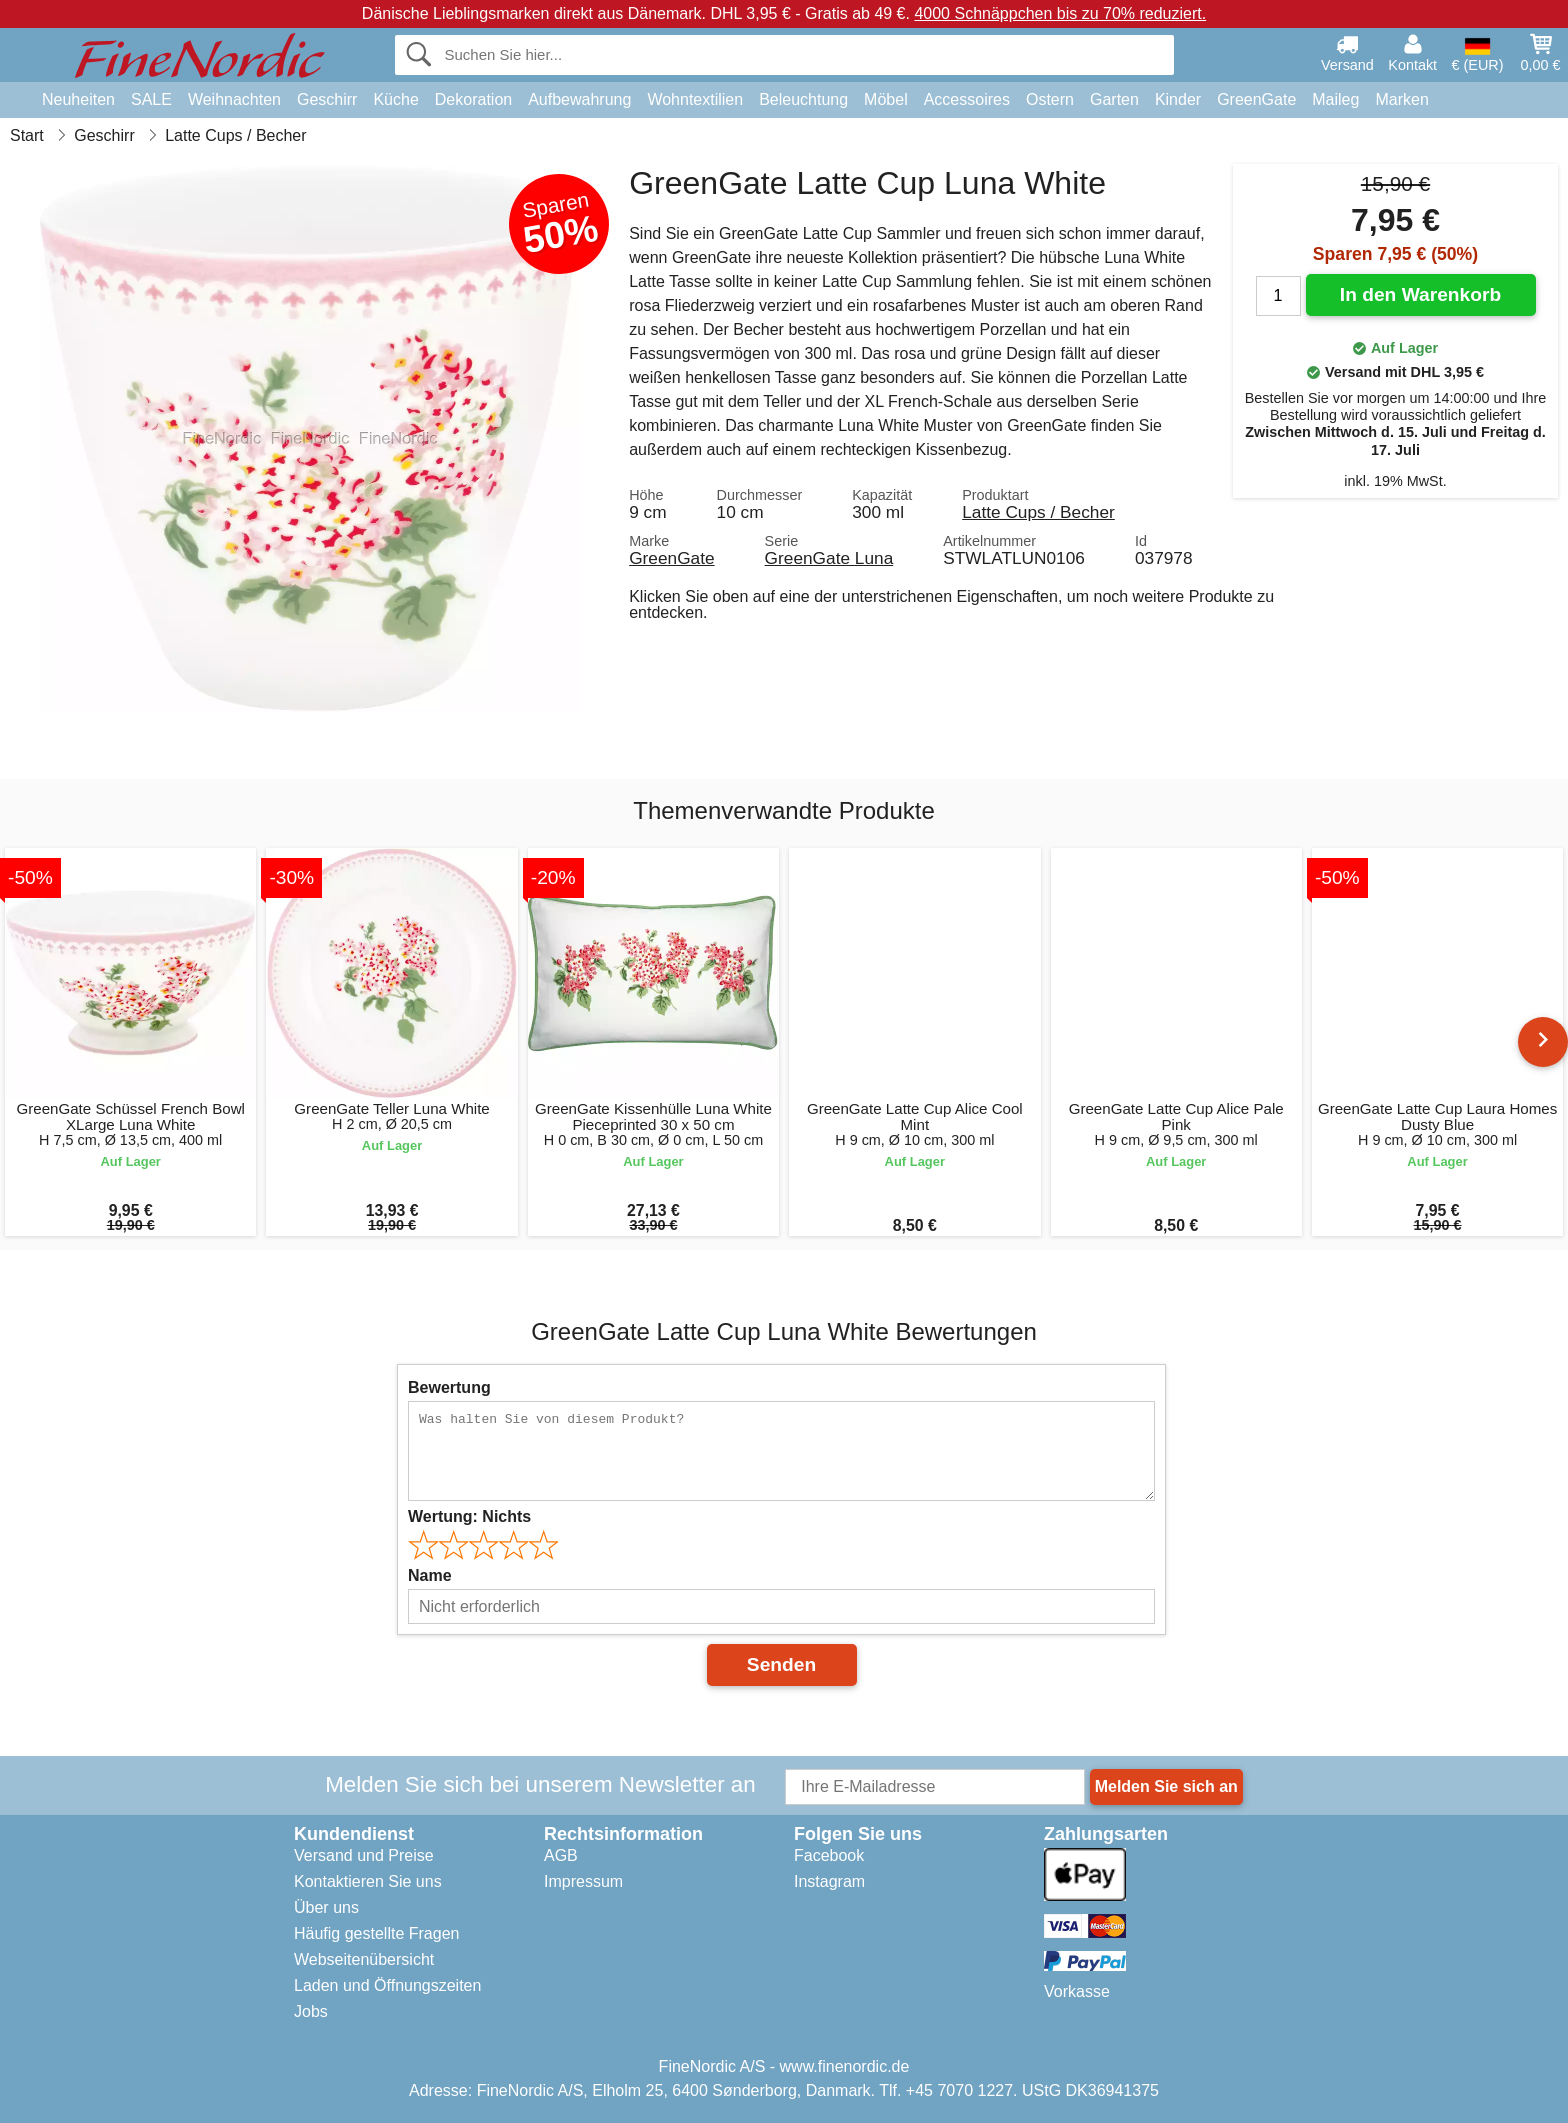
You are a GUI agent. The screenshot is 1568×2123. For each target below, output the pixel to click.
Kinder (1178, 99)
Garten (1114, 99)
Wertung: (469, 1516)
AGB (561, 1855)
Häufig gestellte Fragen (376, 1933)
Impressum (583, 1881)
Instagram (829, 1881)
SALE (151, 99)
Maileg (1335, 99)
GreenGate (1256, 99)
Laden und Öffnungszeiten (387, 1985)
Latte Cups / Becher (1038, 512)
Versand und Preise (364, 1855)
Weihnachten (234, 99)
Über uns (326, 1907)
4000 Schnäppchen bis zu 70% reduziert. (1060, 13)
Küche (395, 99)
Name (430, 1575)
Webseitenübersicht (364, 1959)
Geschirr (327, 99)
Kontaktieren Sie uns (368, 1881)
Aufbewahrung (579, 99)
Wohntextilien (695, 99)
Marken (1401, 99)
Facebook (829, 1855)
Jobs (311, 2011)
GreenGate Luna (829, 558)
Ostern (1050, 99)
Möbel (886, 99)
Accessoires (967, 99)
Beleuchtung (803, 99)
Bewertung (449, 1387)
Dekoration (473, 99)
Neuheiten (78, 99)
